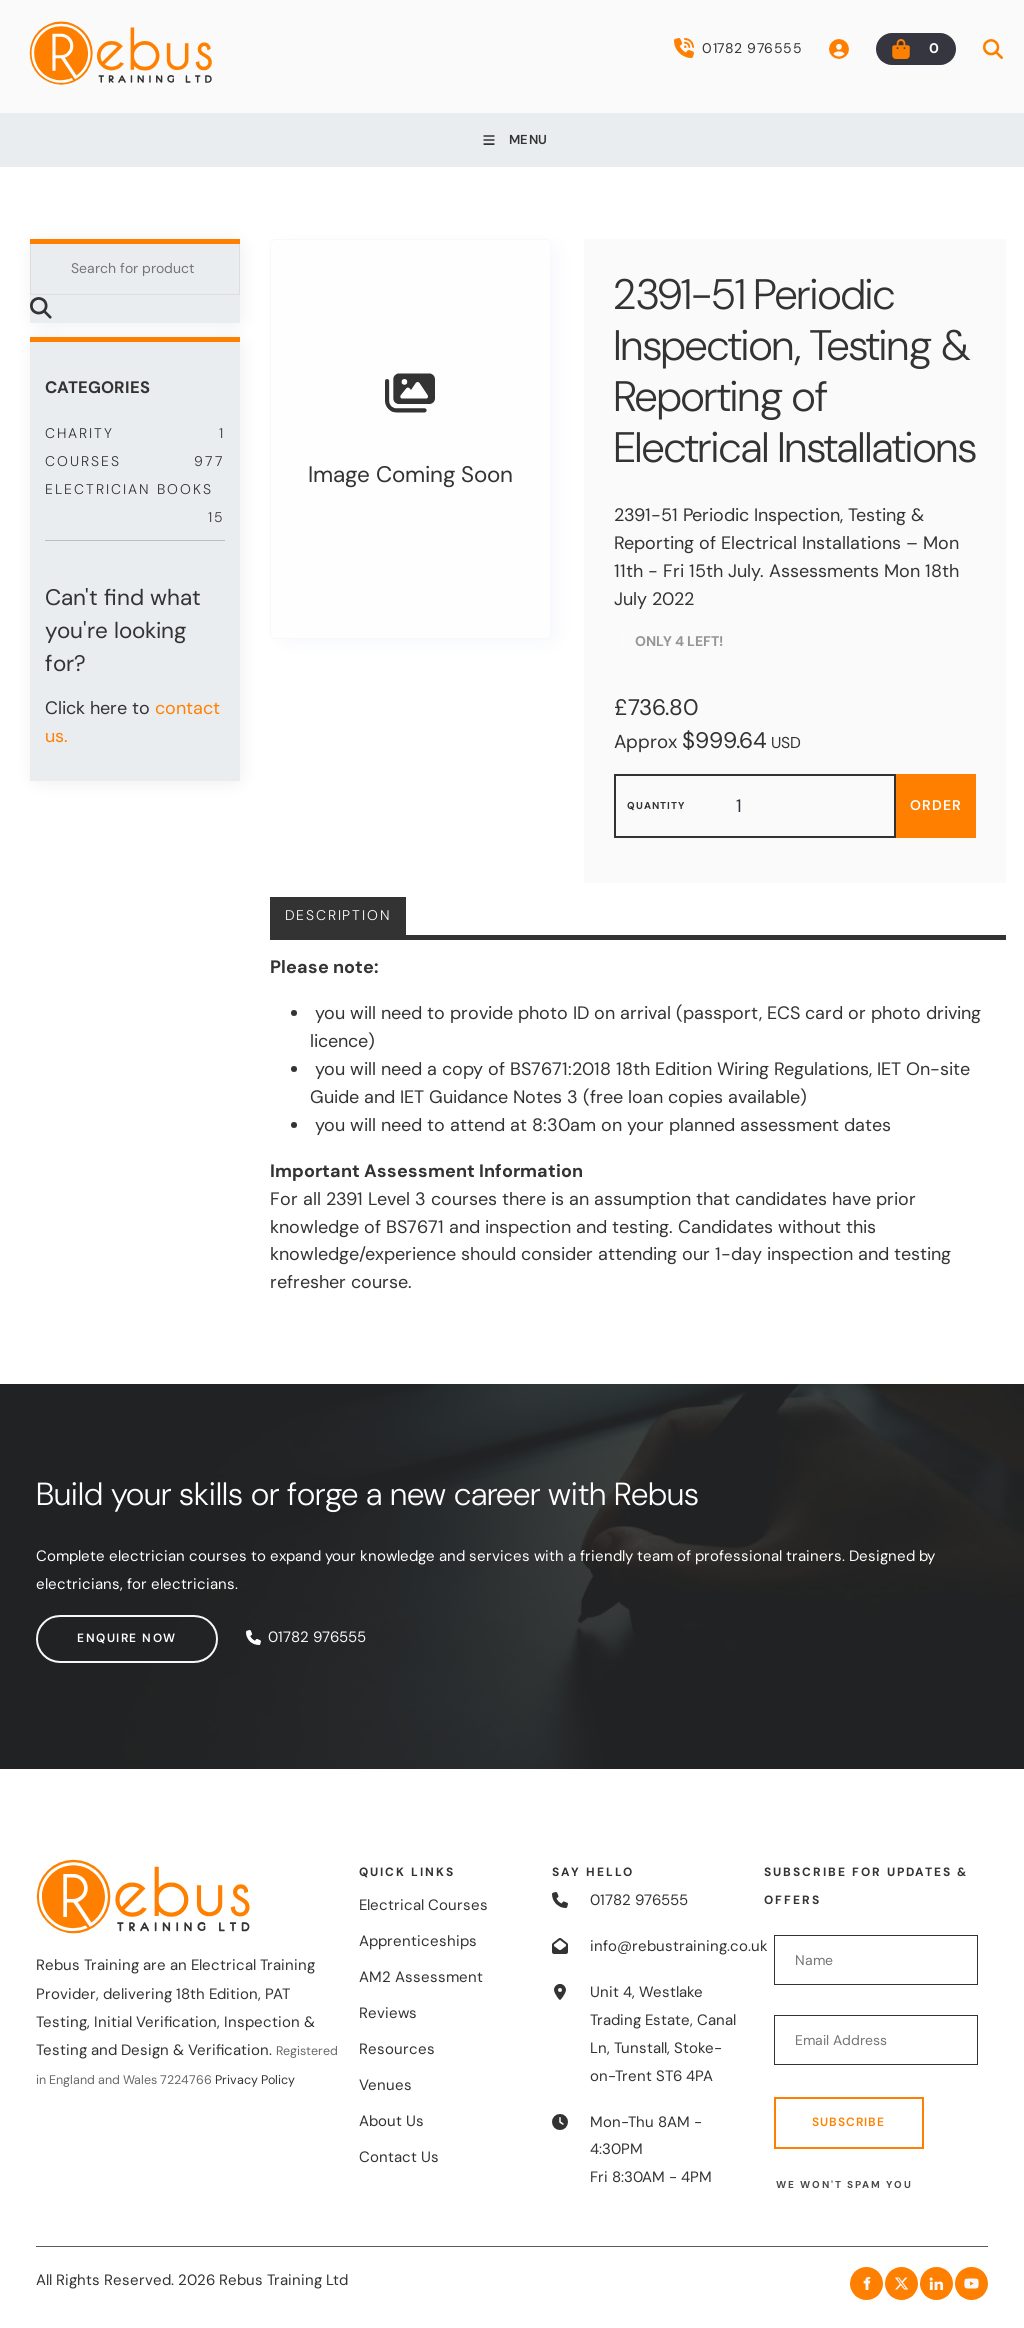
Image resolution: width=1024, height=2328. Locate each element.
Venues (385, 2085)
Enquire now (86, 1628)
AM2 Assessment (421, 1977)
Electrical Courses (423, 1905)
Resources (397, 2049)
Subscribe (848, 2122)
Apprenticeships (418, 1941)
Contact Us (399, 2157)
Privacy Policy (255, 2080)
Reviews (388, 2013)
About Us (391, 2121)
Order (936, 805)
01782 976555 (738, 48)
